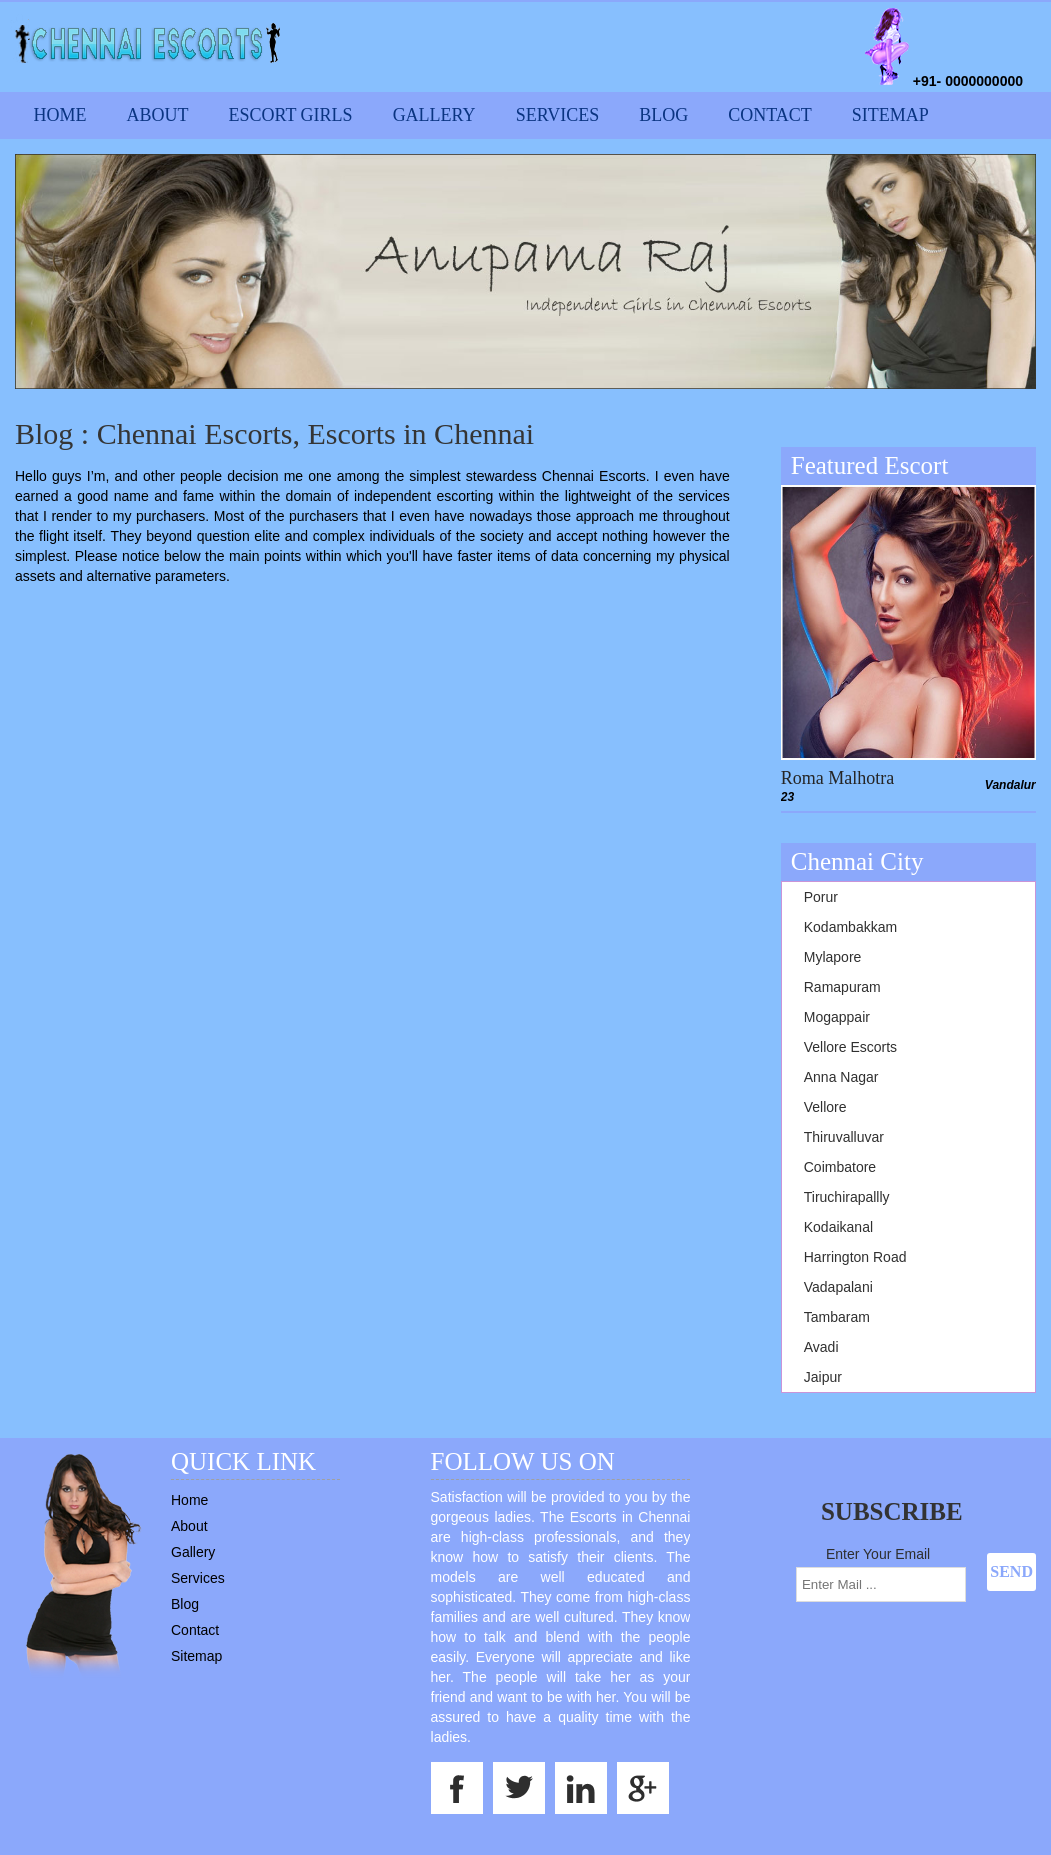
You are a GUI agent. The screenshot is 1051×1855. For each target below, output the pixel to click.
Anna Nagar (841, 1077)
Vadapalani (838, 1287)
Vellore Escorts (850, 1047)
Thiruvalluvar (844, 1137)
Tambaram (837, 1317)
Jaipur (823, 1377)
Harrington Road (855, 1257)
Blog (663, 115)
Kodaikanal (838, 1227)
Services (558, 115)
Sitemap (890, 115)
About (158, 115)
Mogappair (837, 1017)
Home (60, 115)
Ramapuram (842, 987)
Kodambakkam (850, 927)
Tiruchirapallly (847, 1197)
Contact (770, 115)
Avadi (821, 1347)
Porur (821, 897)
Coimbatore (840, 1167)
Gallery (434, 115)
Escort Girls (291, 115)
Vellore (825, 1107)
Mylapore (833, 957)
